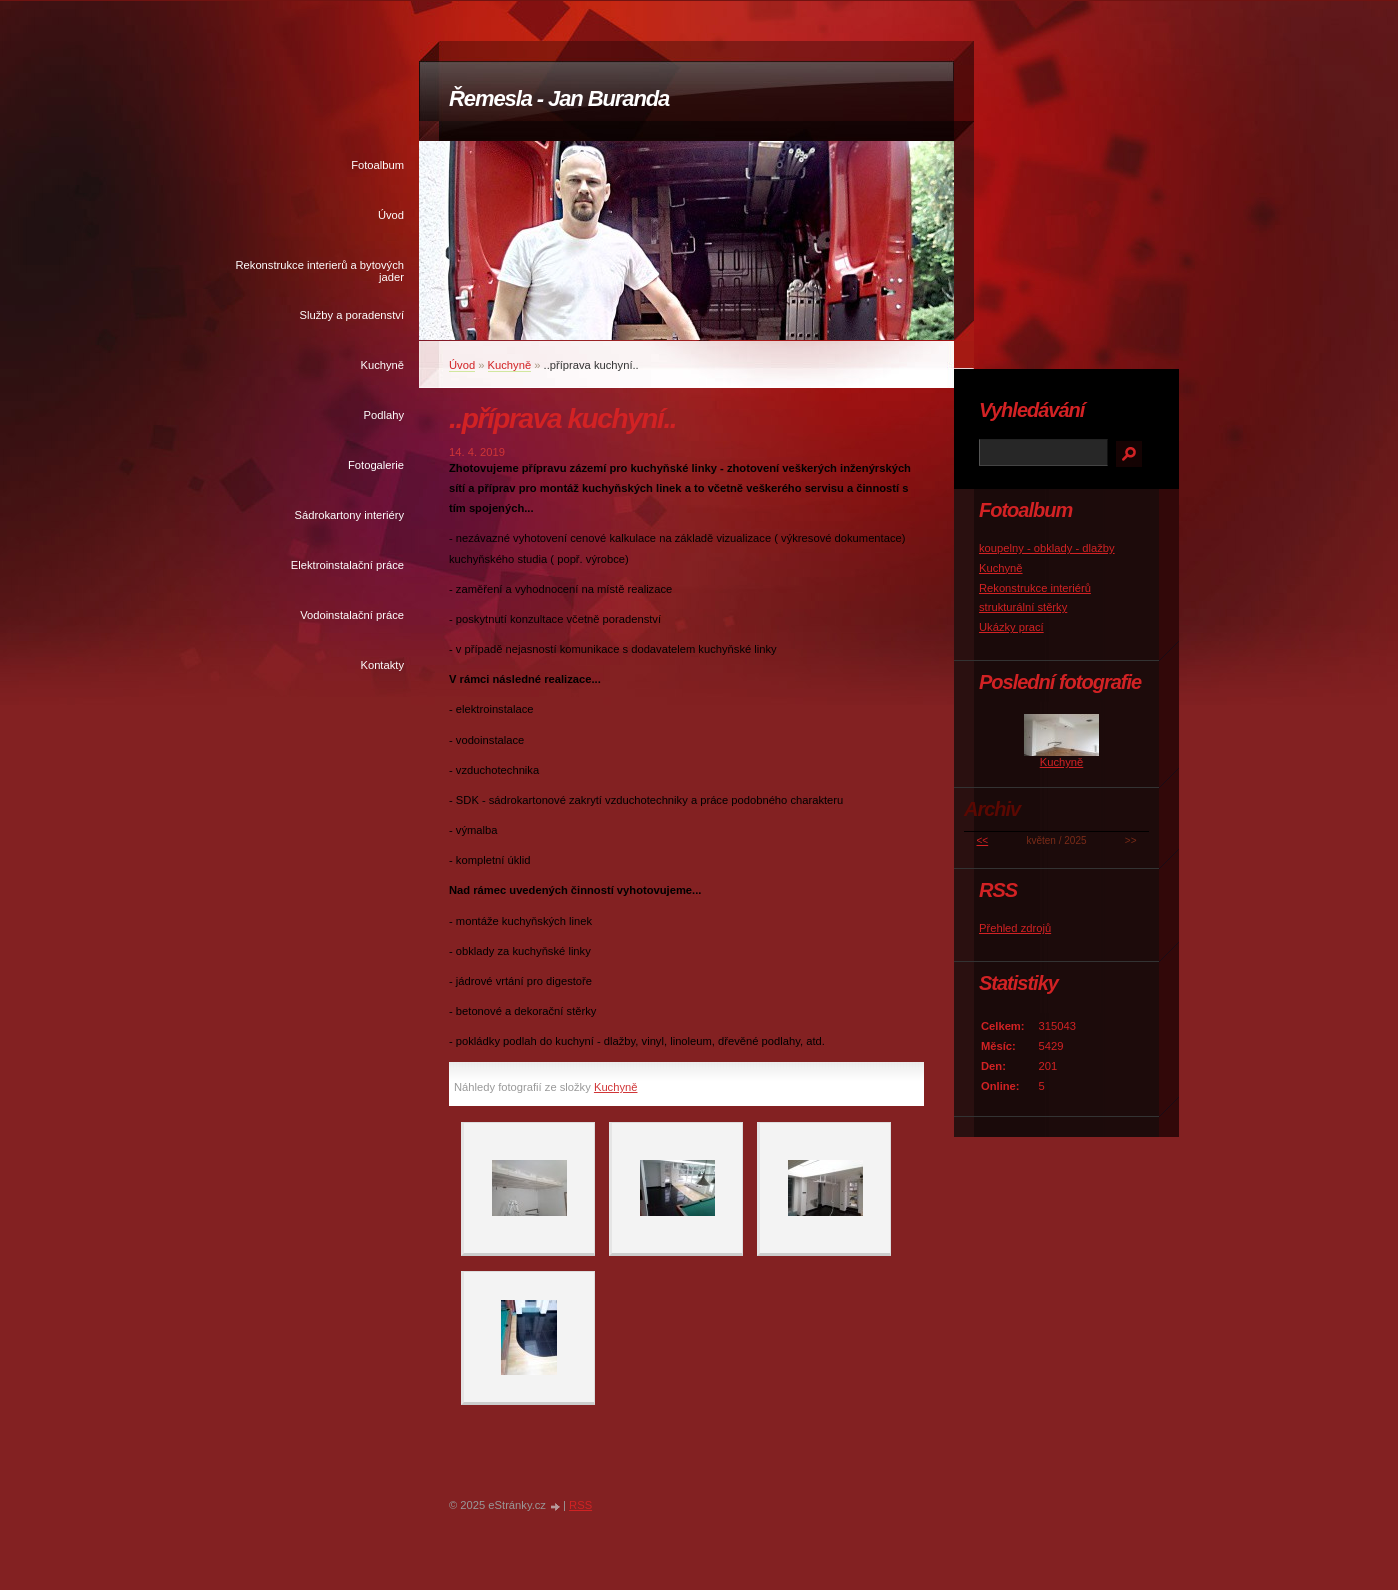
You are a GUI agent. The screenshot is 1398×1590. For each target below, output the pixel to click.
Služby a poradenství (352, 315)
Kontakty (382, 665)
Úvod (391, 215)
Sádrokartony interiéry (349, 515)
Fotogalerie (376, 465)
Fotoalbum (377, 165)
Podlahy (384, 415)
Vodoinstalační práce (352, 615)
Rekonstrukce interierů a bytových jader (319, 271)
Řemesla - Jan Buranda (559, 98)
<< (983, 840)
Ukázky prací (1011, 627)
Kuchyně (382, 365)
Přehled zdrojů (1015, 928)
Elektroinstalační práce (347, 565)
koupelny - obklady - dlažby (1047, 548)
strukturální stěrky (1023, 607)
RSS (580, 1505)
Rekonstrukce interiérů (1035, 588)
